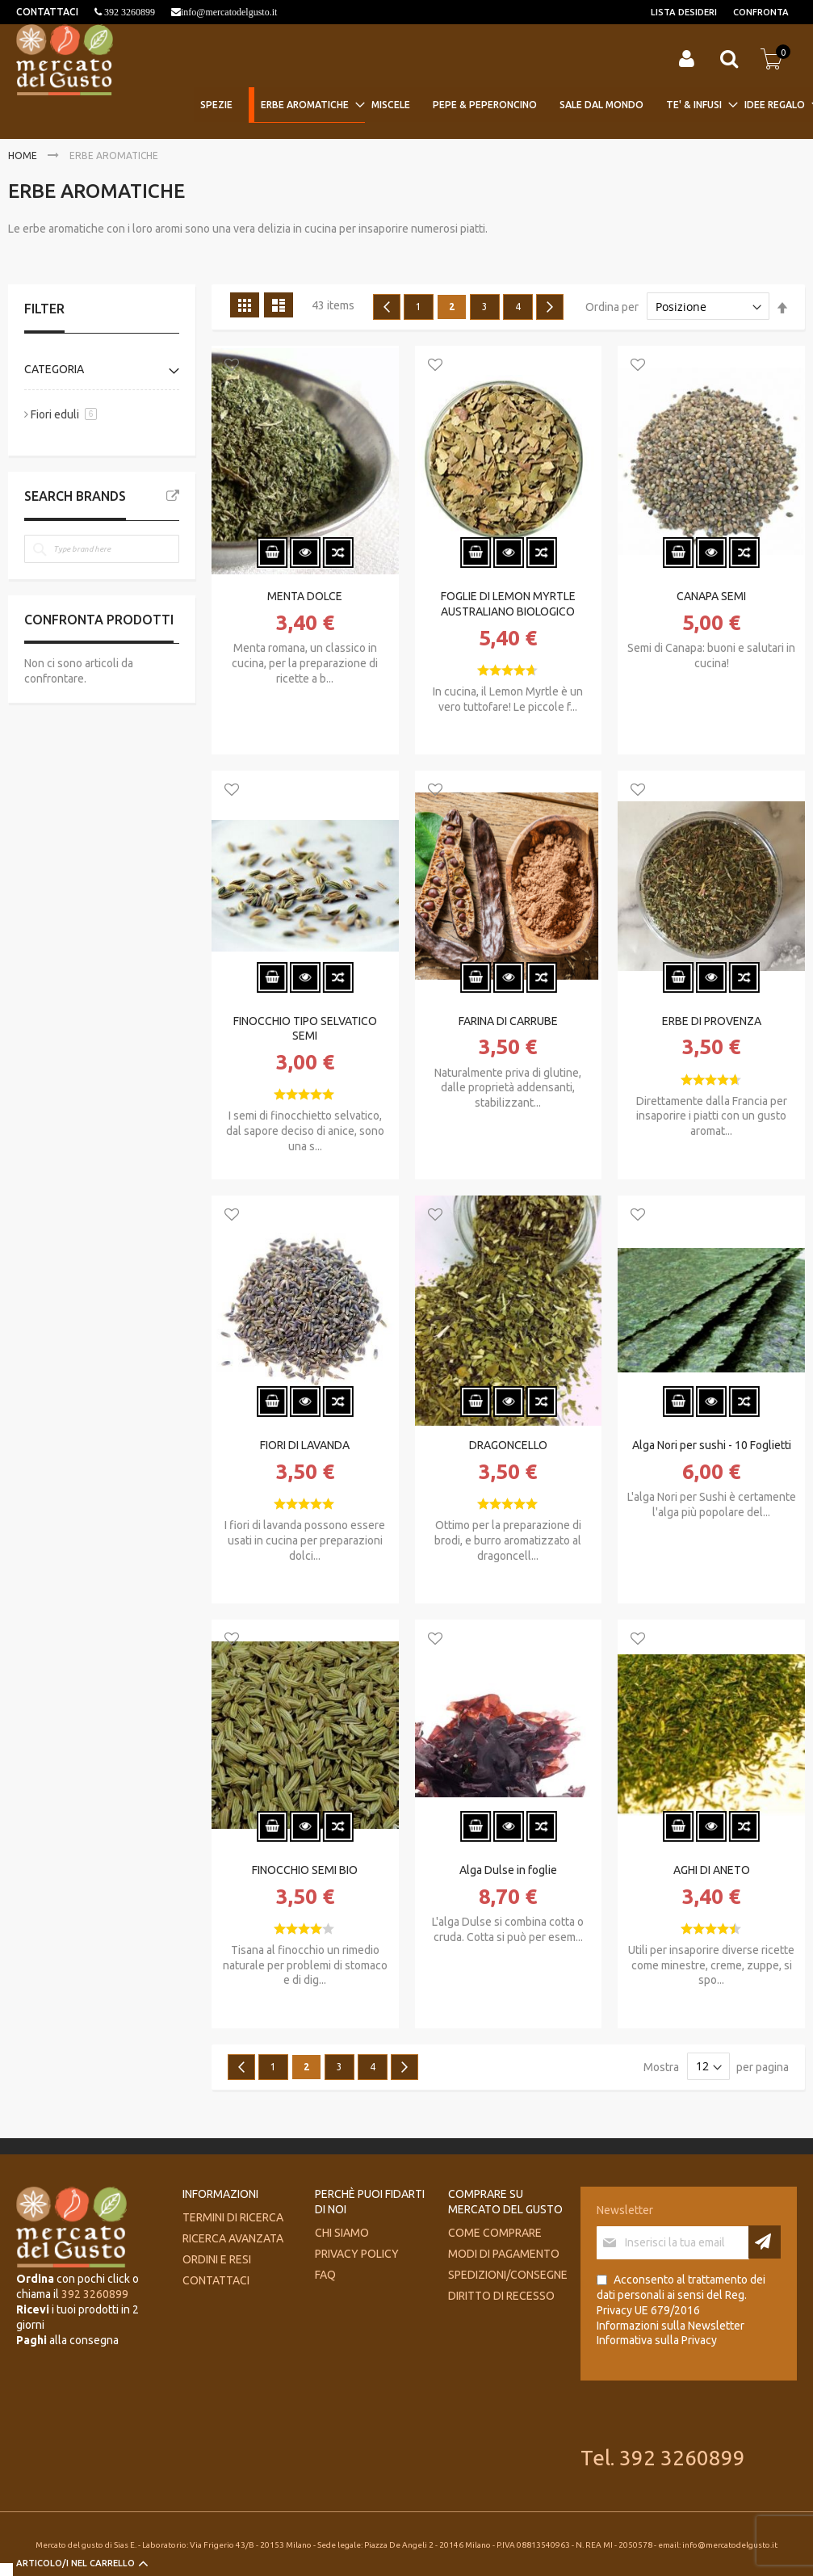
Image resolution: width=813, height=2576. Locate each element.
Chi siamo (342, 2232)
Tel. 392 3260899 (662, 2457)
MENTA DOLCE (304, 596)
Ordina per (612, 306)
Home (24, 155)
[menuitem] (221, 104)
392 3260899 (128, 12)
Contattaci (215, 2280)
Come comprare (495, 2232)
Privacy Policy (357, 2253)
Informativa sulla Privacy (657, 2340)
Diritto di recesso (501, 2295)
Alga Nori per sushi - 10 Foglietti (711, 1445)
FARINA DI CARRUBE (508, 1021)
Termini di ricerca (232, 2217)
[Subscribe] (764, 2242)
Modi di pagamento (503, 2253)
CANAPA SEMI (711, 596)
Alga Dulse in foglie (508, 1870)
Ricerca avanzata (232, 2238)
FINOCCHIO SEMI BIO (305, 1870)
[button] (232, 365)
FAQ (325, 2274)
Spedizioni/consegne (508, 2274)
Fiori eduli (55, 414)
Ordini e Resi (216, 2259)
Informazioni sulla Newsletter (670, 2325)
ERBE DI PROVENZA (711, 1021)
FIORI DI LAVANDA (305, 1445)
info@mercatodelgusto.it (229, 12)
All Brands (172, 496)
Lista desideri (684, 12)
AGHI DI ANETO (711, 1870)
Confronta (761, 12)
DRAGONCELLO (508, 1445)
